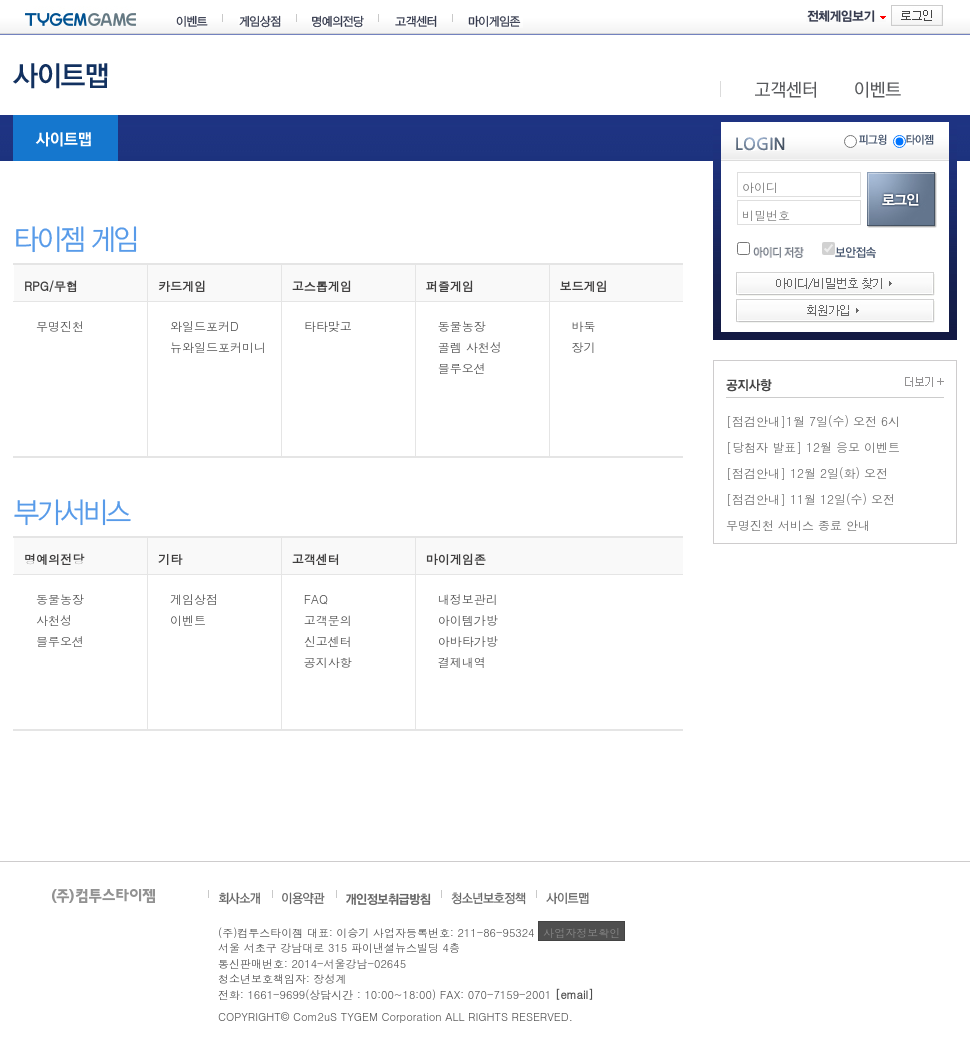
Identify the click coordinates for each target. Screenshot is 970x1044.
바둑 (584, 325)
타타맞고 (328, 325)
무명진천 (60, 325)
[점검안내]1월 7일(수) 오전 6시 (813, 420)
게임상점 (194, 598)
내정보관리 (468, 598)
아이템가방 (468, 619)
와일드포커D (204, 325)
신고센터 (328, 640)
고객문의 (328, 619)
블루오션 (462, 367)
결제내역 (462, 661)
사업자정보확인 (581, 932)
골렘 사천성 (470, 346)
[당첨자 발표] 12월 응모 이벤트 (813, 446)
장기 (584, 346)
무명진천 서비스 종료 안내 (798, 524)
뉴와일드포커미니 (218, 346)
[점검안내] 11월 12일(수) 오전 (810, 498)
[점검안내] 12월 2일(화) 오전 (807, 472)
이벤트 (188, 619)
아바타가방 (468, 640)
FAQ (316, 598)
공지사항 (328, 661)
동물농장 (462, 325)
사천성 (54, 619)
